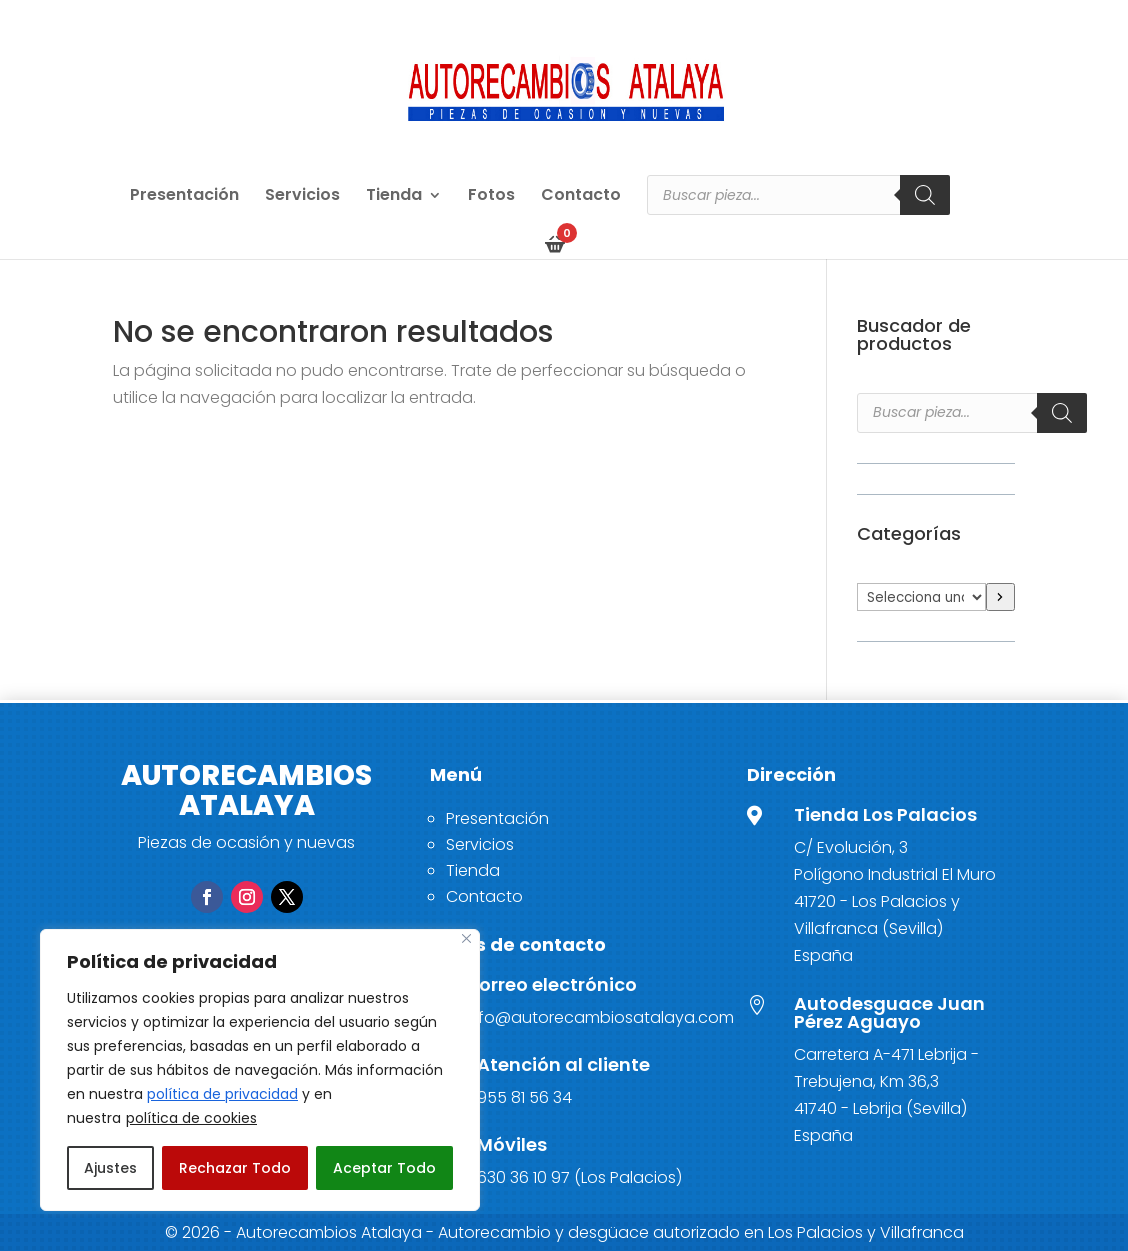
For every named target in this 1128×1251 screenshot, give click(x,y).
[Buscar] (925, 195)
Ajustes (110, 1168)
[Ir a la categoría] (1000, 597)
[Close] (466, 938)
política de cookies (191, 1118)
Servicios (302, 197)
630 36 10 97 (523, 1177)
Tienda (394, 197)
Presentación (184, 197)
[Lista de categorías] (921, 597)
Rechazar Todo (235, 1168)
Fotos (491, 197)
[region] (260, 1070)
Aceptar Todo (384, 1168)
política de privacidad (222, 1094)
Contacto (581, 197)
